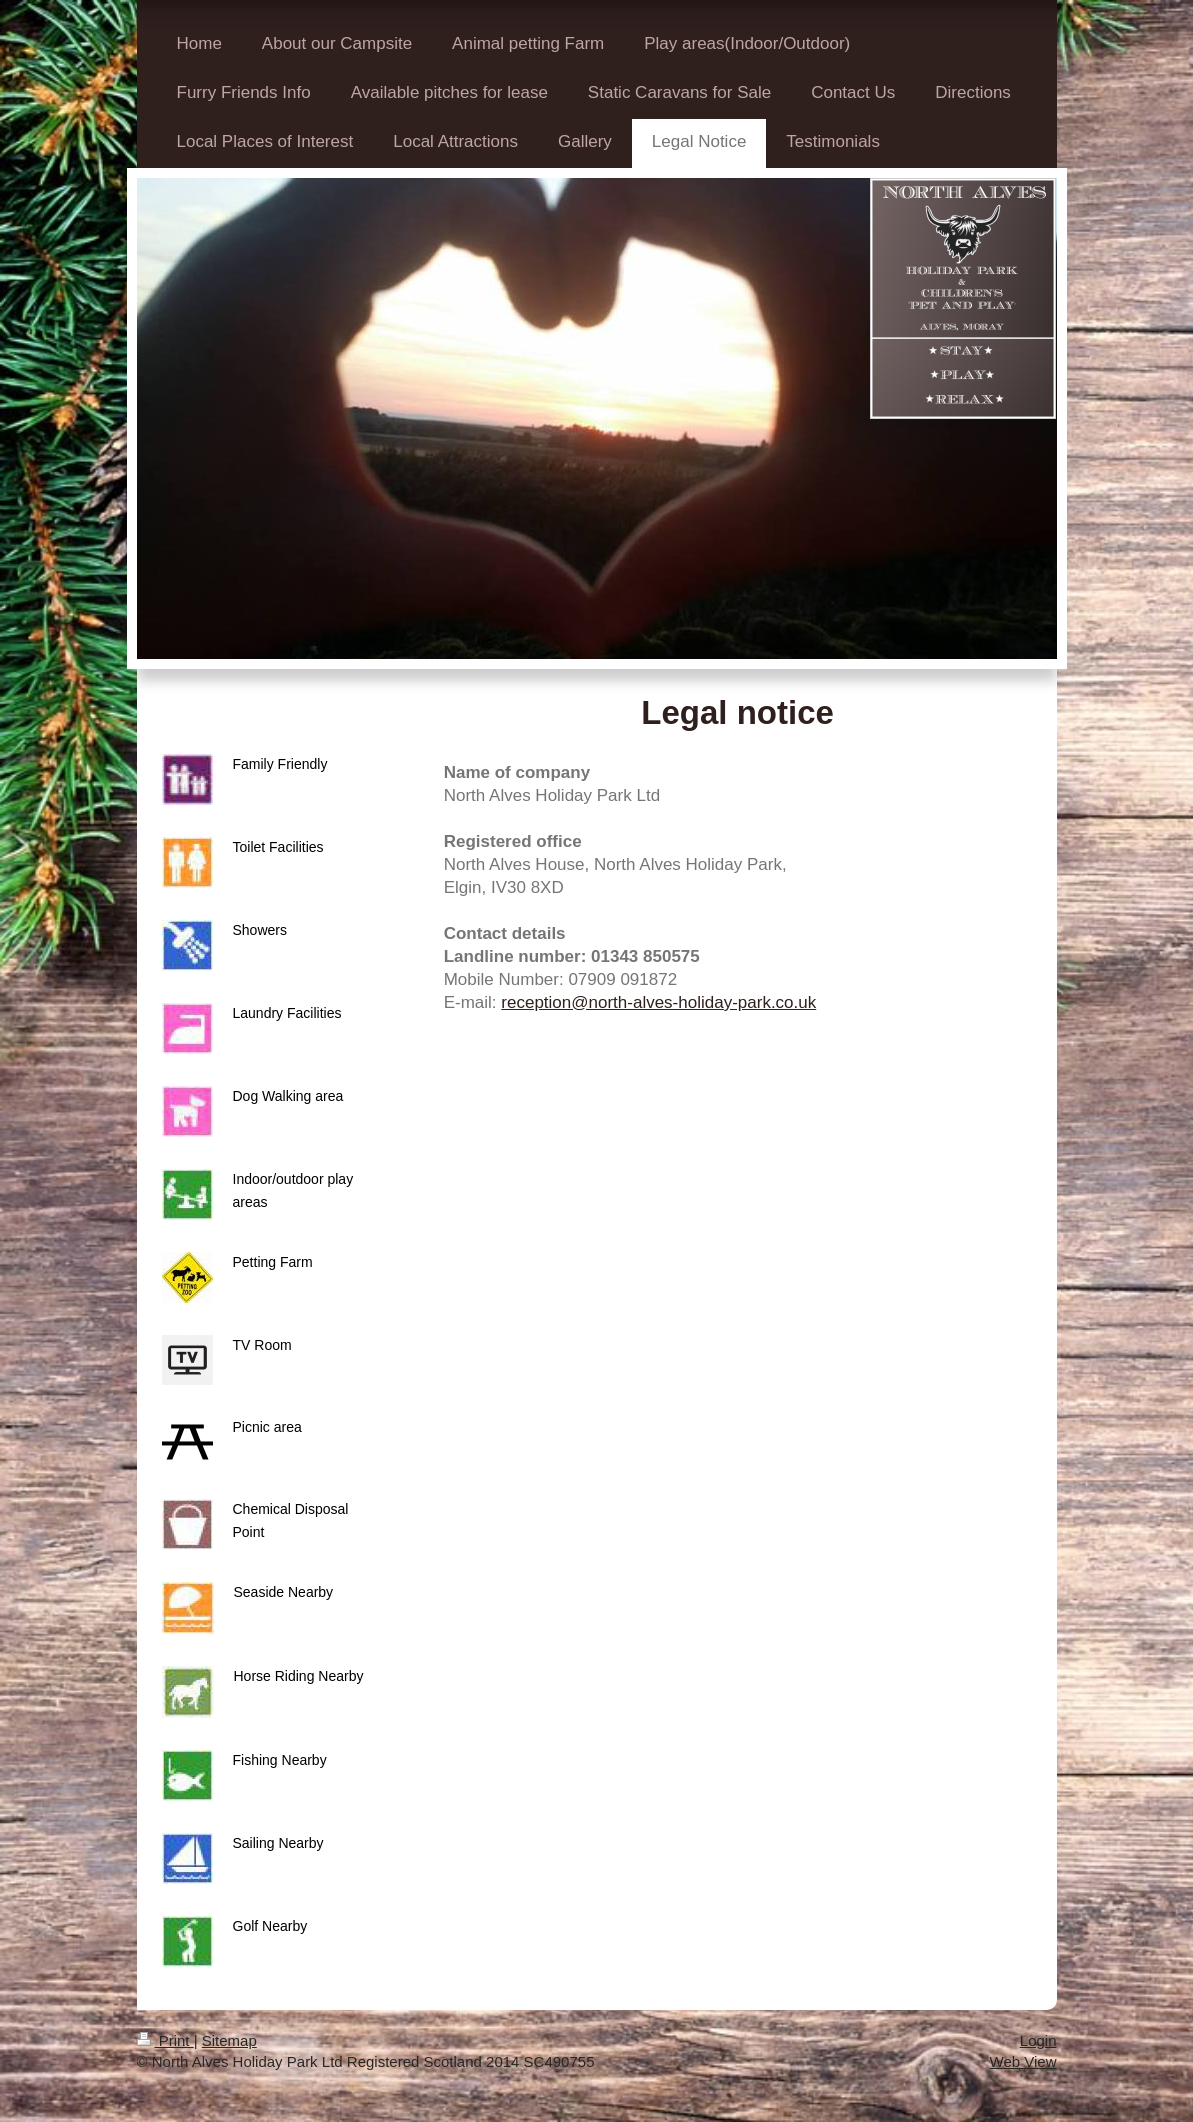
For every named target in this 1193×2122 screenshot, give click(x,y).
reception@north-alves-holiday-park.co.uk (658, 1002)
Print (165, 2040)
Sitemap (229, 2040)
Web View (1023, 2061)
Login (1038, 2040)
